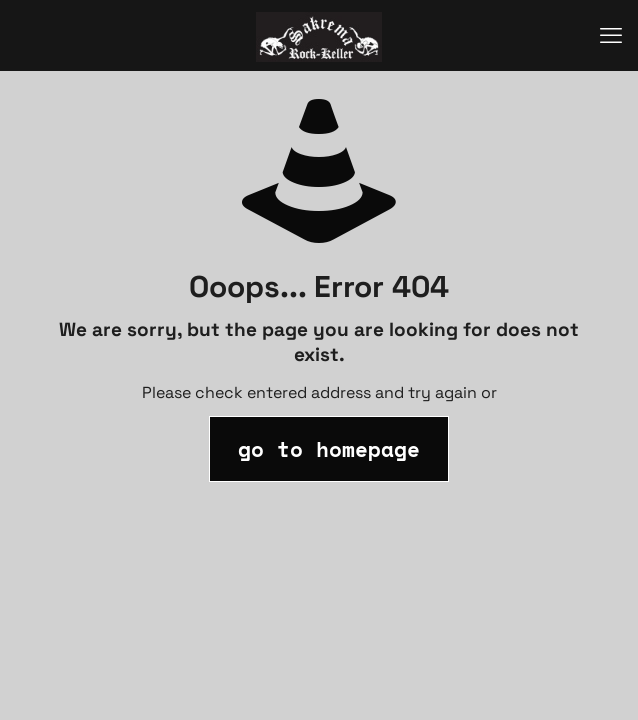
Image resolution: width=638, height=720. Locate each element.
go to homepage (329, 449)
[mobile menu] (611, 35)
